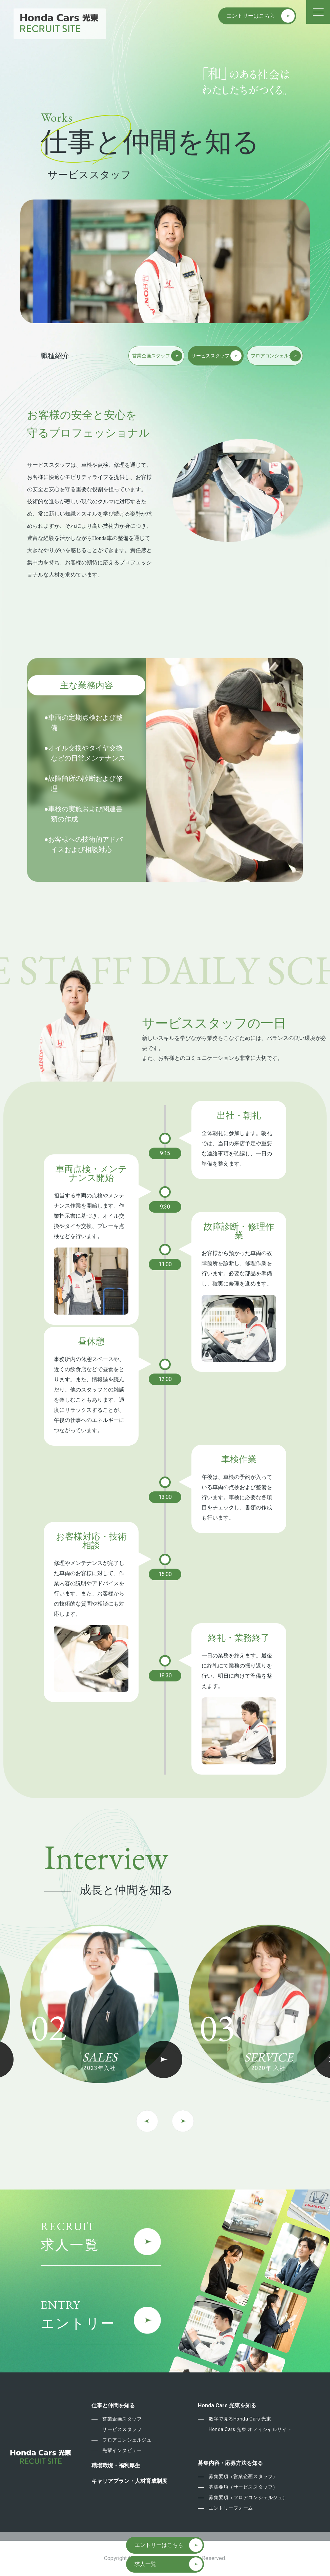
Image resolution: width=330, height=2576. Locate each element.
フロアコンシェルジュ (127, 2440)
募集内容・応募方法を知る (230, 2463)
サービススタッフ (122, 2429)
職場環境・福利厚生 (115, 2465)
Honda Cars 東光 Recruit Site (59, 23)
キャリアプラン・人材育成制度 (129, 2481)
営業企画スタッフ (122, 2419)
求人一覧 (145, 2564)
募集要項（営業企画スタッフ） (243, 2476)
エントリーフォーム (231, 2508)
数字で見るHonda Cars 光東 (240, 2419)
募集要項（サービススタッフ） (243, 2487)
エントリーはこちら (250, 16)
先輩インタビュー (122, 2450)
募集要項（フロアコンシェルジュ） (248, 2497)
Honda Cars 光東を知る (227, 2405)
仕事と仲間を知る (113, 2405)
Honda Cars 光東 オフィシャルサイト (250, 2429)
